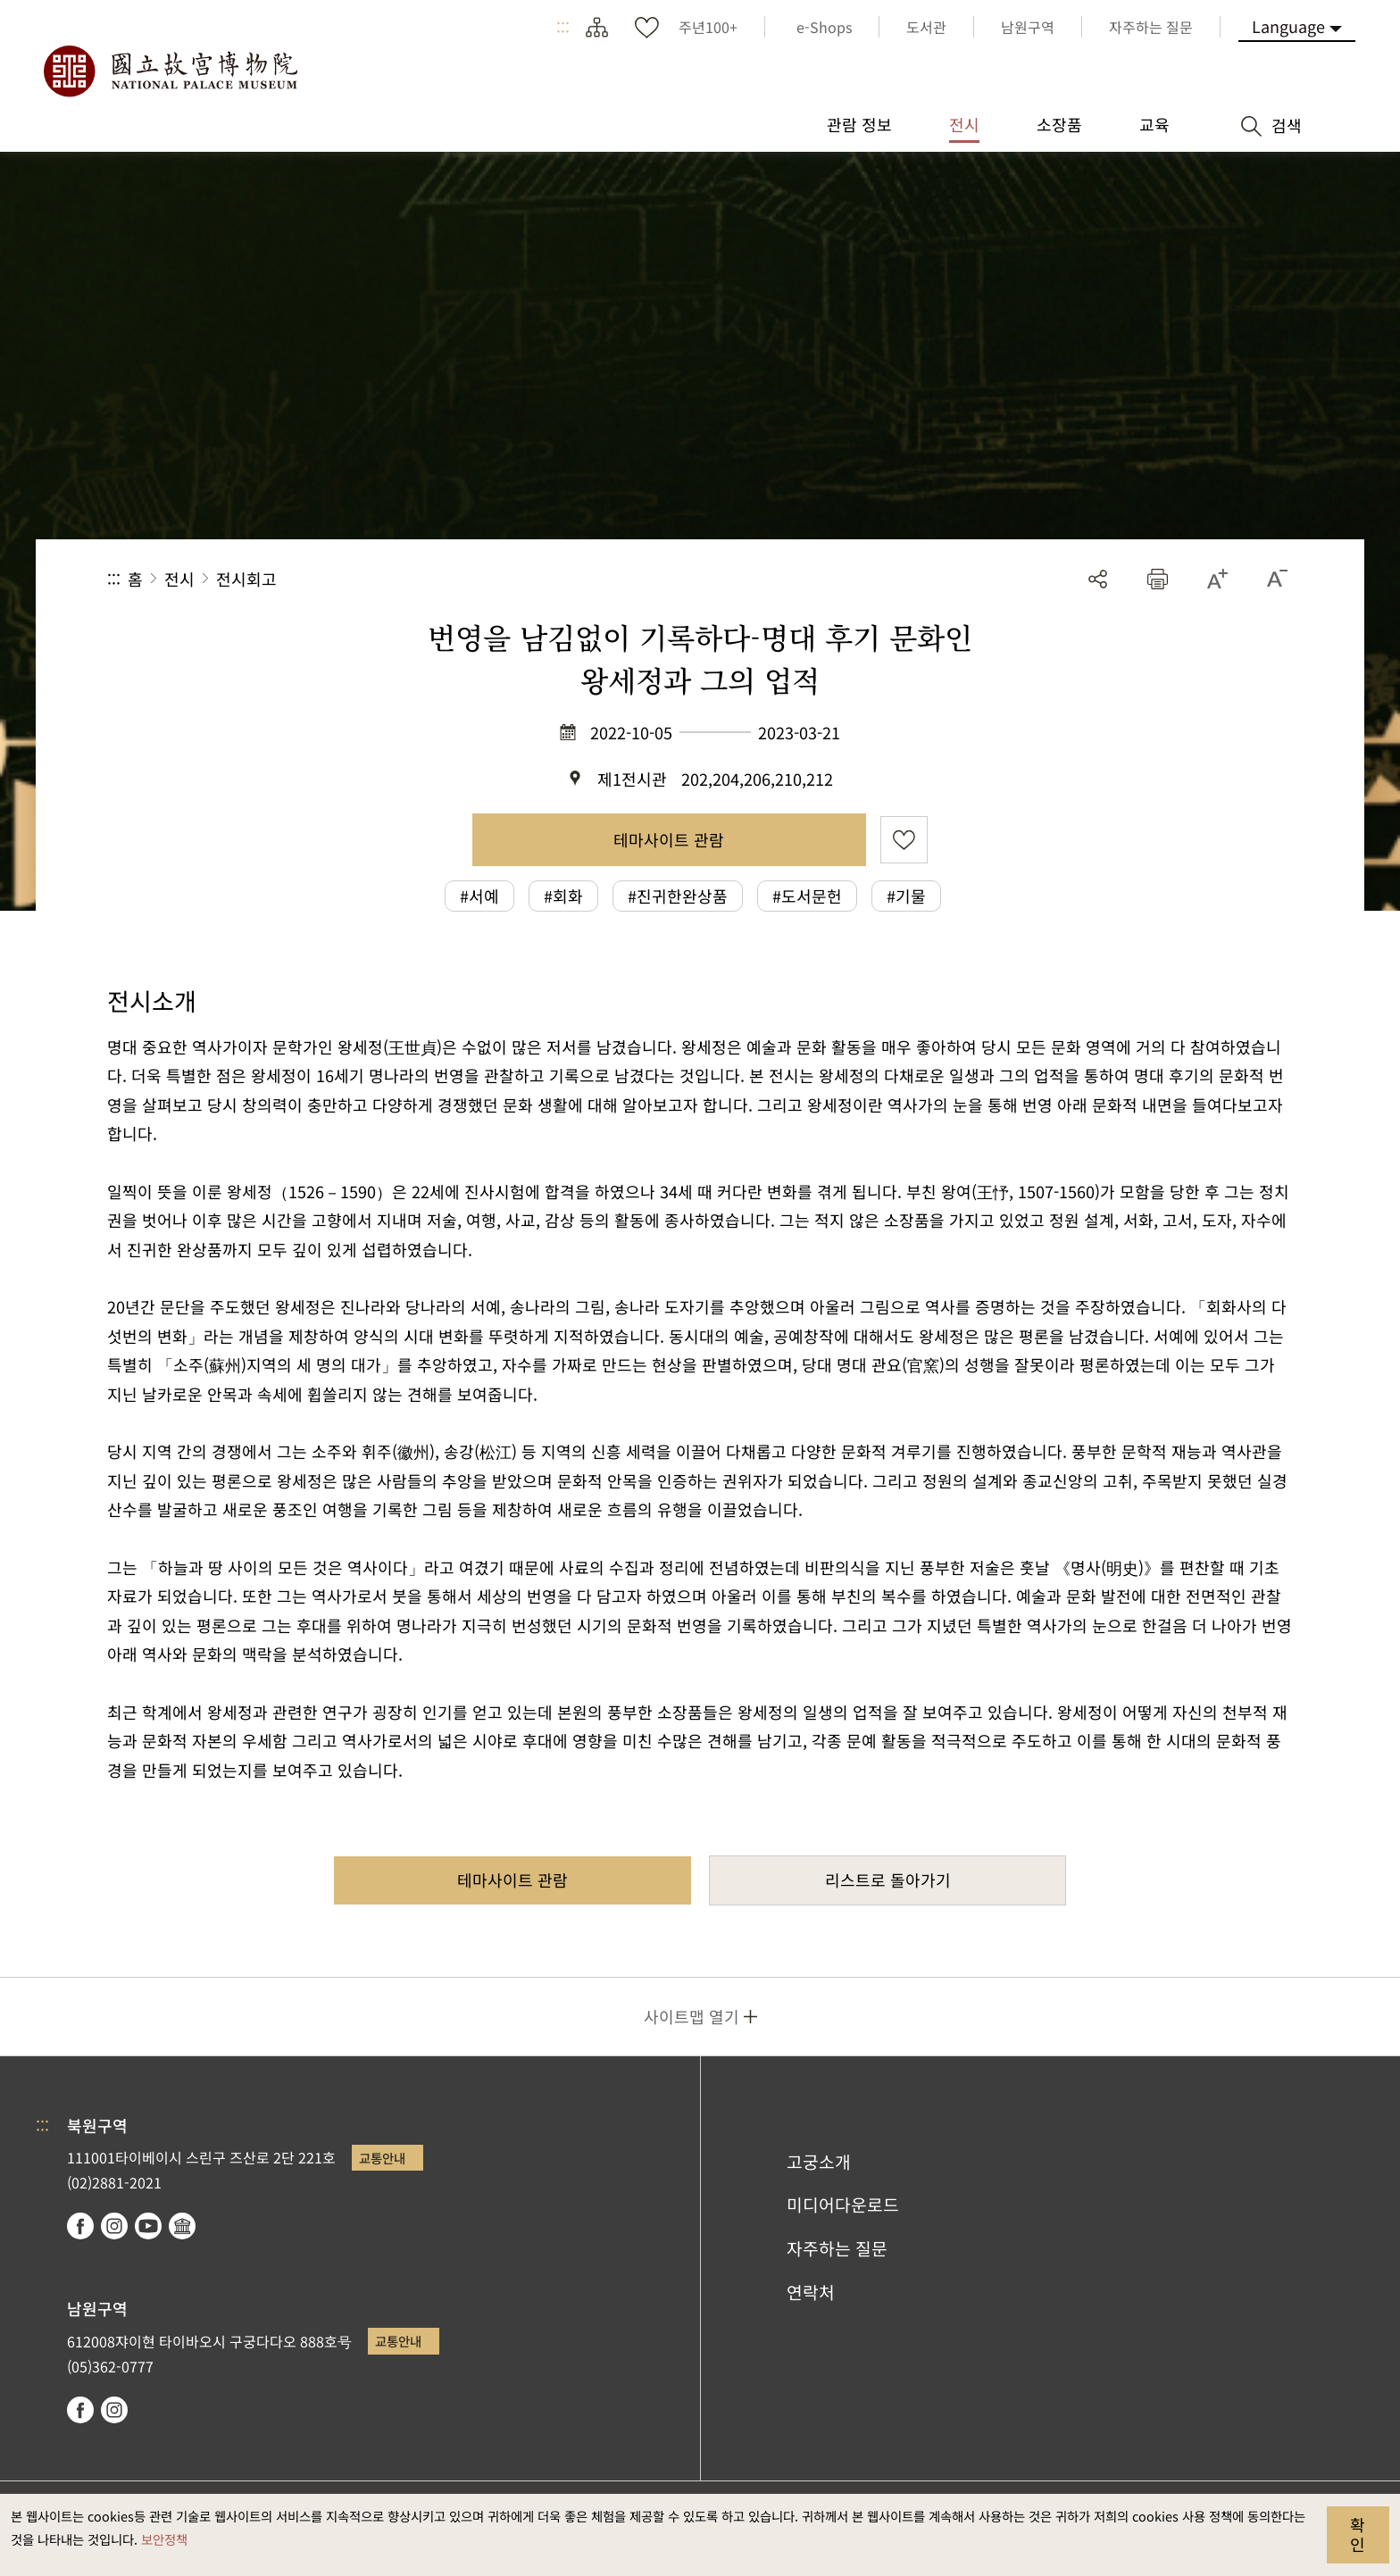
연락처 (811, 2292)
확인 (1357, 2534)
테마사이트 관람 (668, 839)
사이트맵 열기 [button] (691, 2016)
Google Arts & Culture (182, 2226)
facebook (80, 2226)
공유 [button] (1097, 579)
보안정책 (164, 2539)
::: (563, 26)
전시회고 (246, 578)
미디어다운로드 (843, 2204)
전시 (179, 578)
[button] (1157, 579)
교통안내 (382, 2157)
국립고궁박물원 (170, 71)
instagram (114, 2226)
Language (1288, 26)
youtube (148, 2226)
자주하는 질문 (837, 2248)
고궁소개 (819, 2161)
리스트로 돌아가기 (888, 1879)
